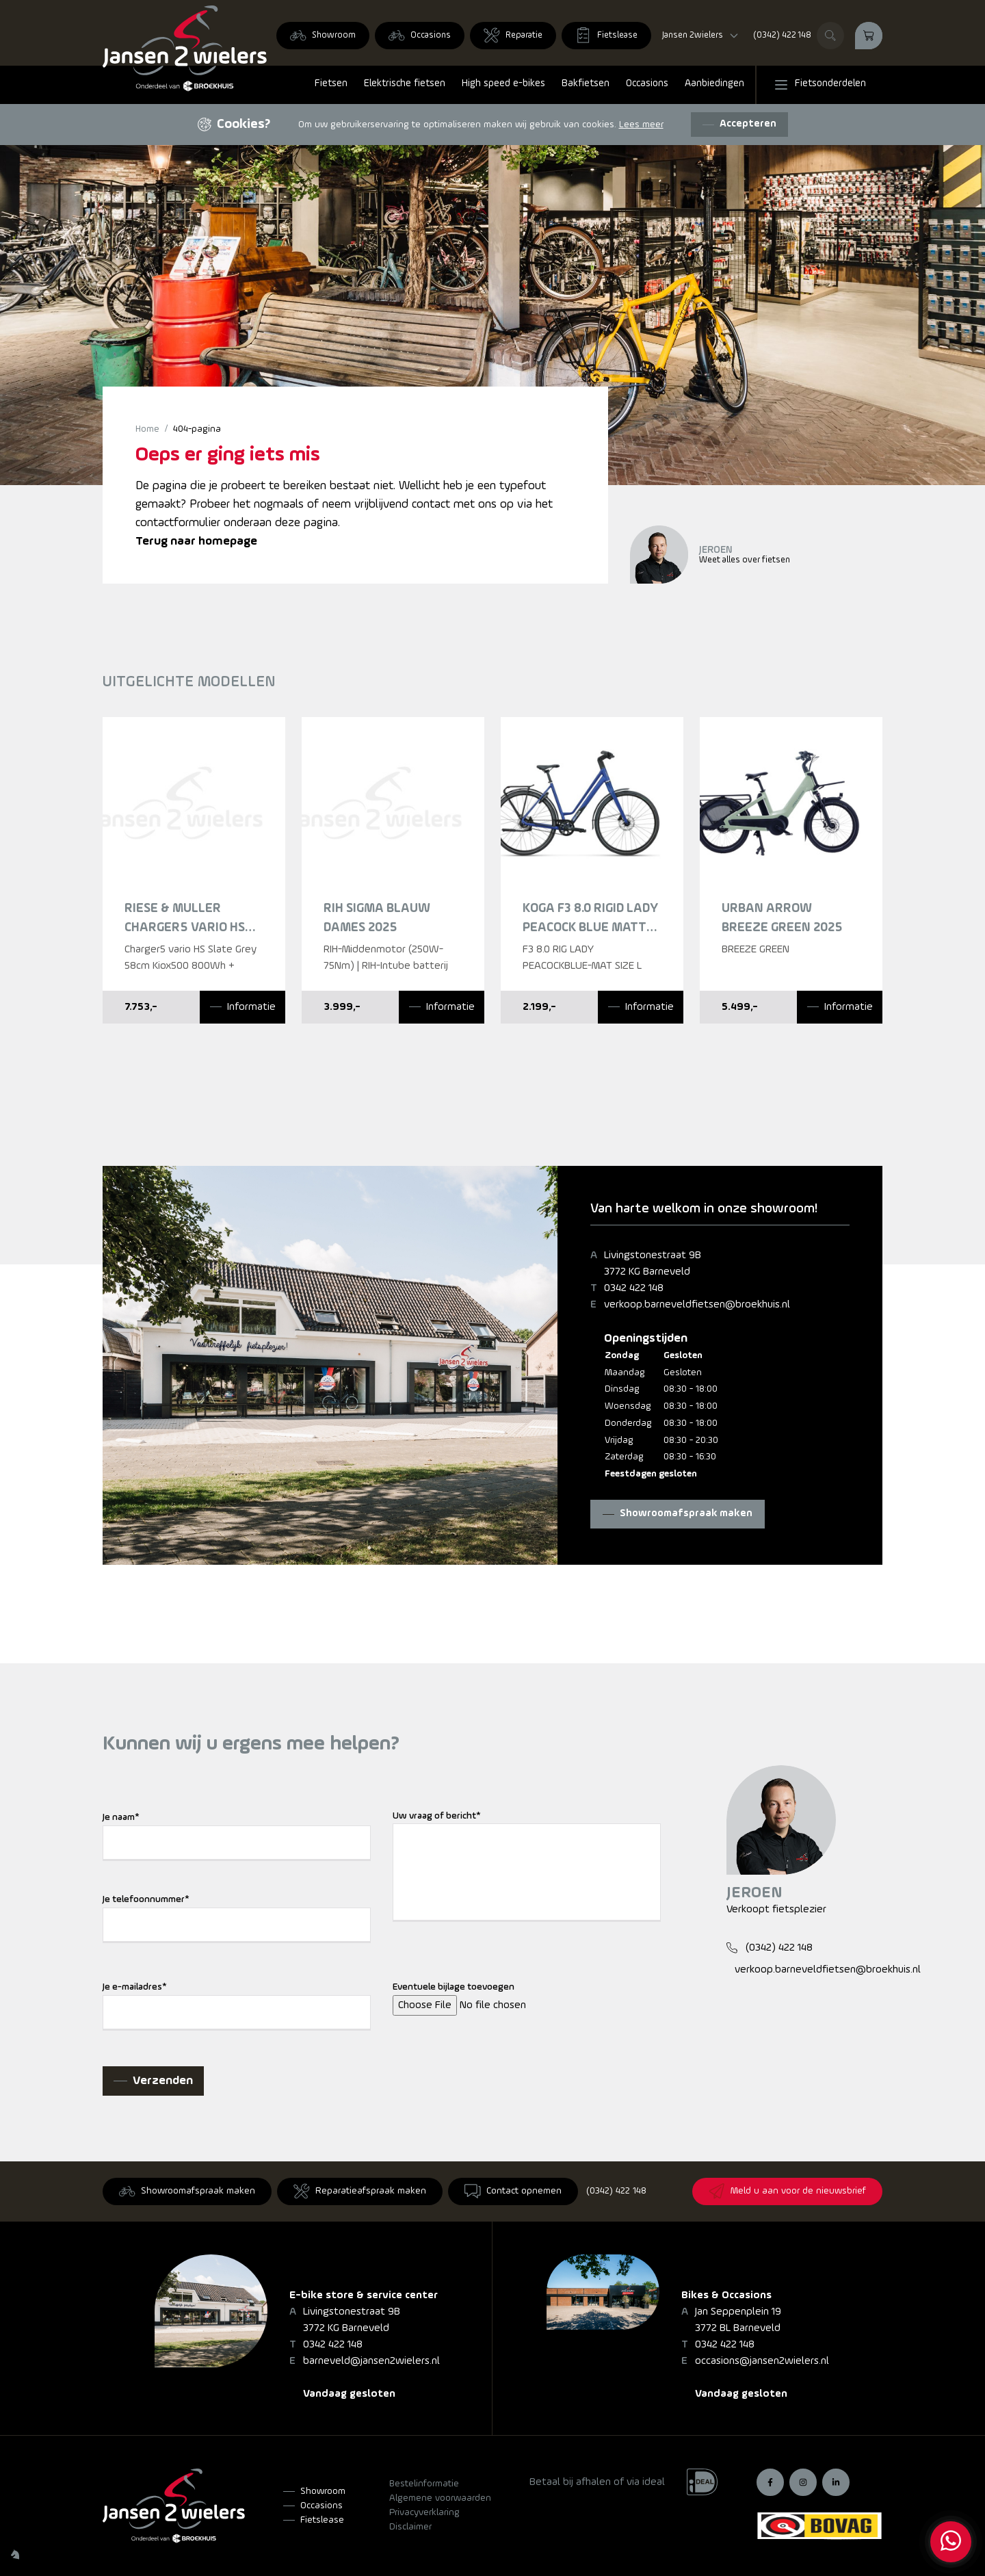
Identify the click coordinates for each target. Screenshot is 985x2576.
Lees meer (641, 125)
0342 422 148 (634, 1288)
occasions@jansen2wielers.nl (762, 2361)
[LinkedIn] (836, 2482)
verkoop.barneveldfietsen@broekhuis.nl (697, 1304)
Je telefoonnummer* (146, 1900)
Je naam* (121, 1817)
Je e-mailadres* (135, 1987)
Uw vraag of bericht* (437, 1816)
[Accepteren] (739, 124)
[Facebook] (770, 2482)
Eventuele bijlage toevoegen (453, 1987)
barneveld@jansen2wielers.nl (371, 2361)
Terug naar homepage (196, 541)
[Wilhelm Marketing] (15, 2554)
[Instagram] (803, 2482)
